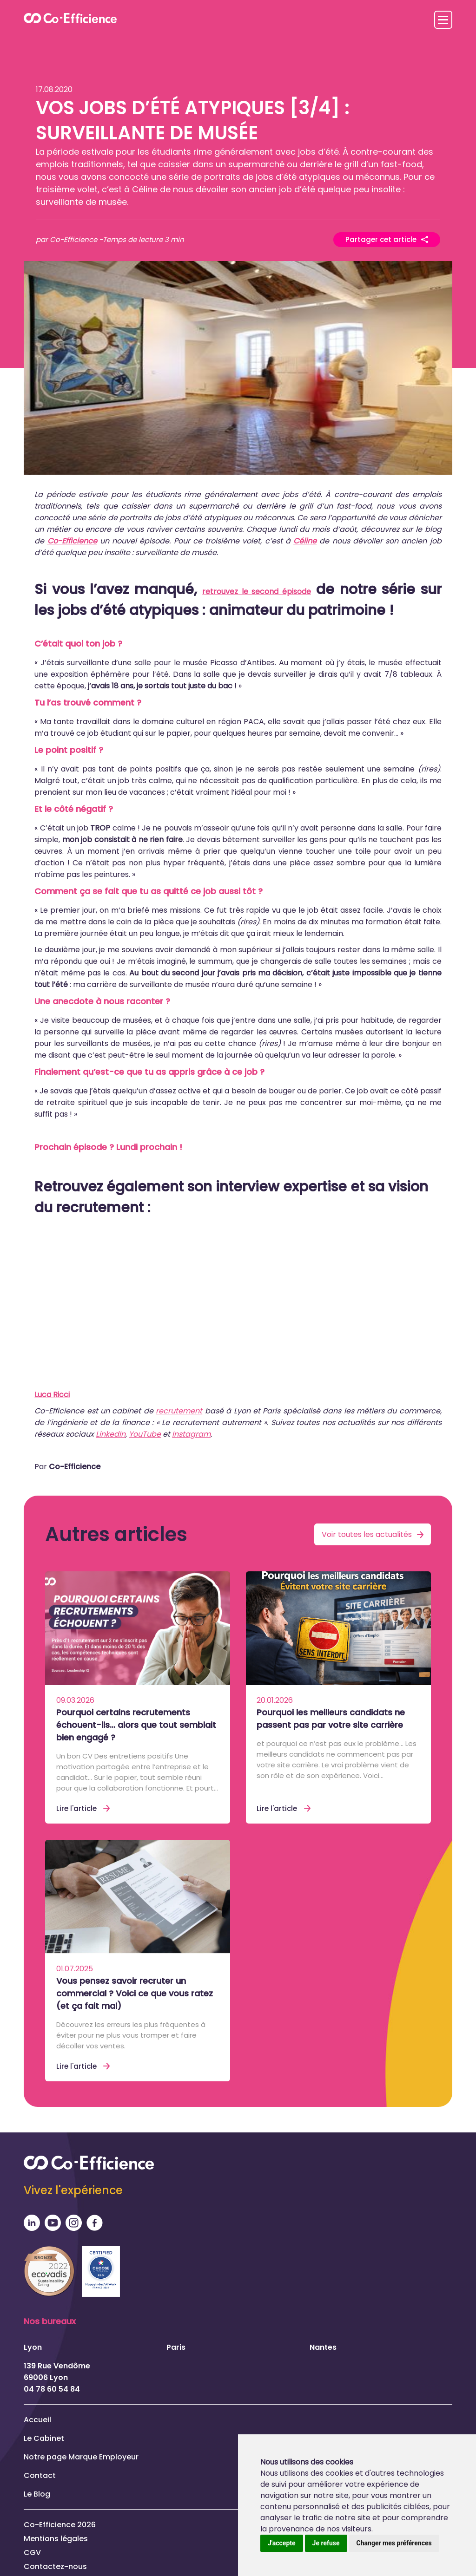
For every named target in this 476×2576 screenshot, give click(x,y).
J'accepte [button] (282, 2543)
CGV (32, 2552)
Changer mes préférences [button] (394, 2543)
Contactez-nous (55, 2566)
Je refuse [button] (326, 2543)
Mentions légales (56, 2538)
